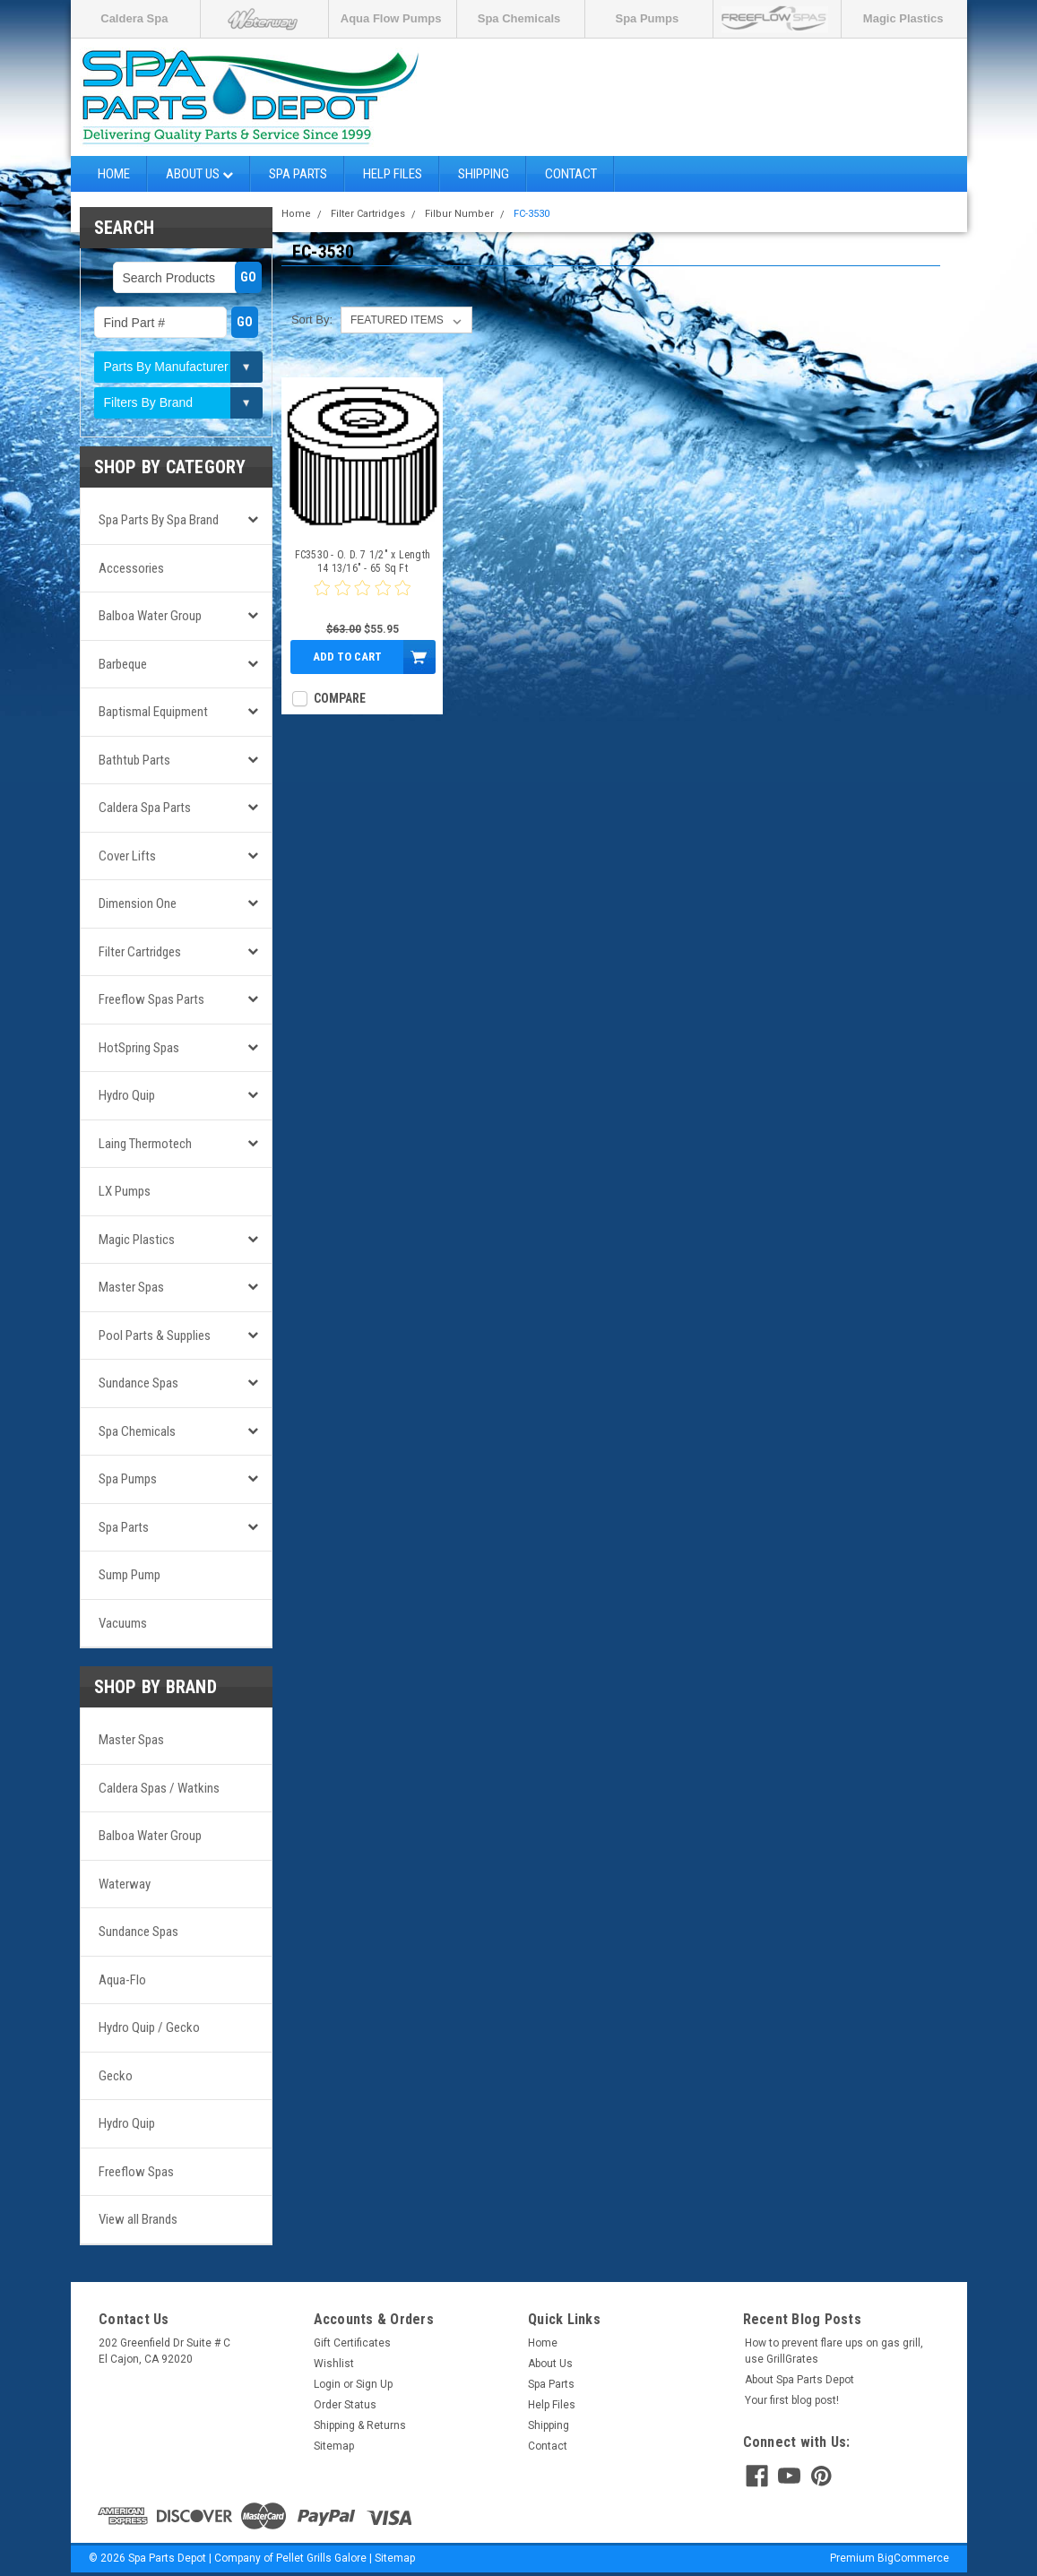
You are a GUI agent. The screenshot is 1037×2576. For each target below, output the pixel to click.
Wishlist (334, 2363)
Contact (571, 174)
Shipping (483, 174)
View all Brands (138, 2219)
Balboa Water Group (150, 616)
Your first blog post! (792, 2400)
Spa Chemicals (519, 18)
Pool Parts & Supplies (155, 1335)
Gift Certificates (352, 2343)
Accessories (131, 568)
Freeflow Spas (136, 2172)
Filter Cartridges (140, 952)
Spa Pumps (646, 18)
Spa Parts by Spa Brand (159, 520)
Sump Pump (129, 1575)
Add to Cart (347, 656)
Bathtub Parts (134, 760)
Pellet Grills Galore (321, 2558)
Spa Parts (298, 174)
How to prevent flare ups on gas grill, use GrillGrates (834, 2351)
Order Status (345, 2405)
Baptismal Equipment (153, 712)
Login (327, 2384)
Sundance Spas (138, 1383)
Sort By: (312, 319)
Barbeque (123, 664)
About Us (199, 174)
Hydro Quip (127, 1095)
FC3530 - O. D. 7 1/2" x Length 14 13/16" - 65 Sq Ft (363, 562)
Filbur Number (459, 214)
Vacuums (123, 1623)
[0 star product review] (362, 598)
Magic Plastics (903, 18)
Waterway (125, 1884)
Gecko (116, 2076)
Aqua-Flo (122, 1980)
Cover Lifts (127, 856)
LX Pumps (125, 1191)
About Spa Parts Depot (799, 2379)
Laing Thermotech (145, 1144)
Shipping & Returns (360, 2425)
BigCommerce (913, 2558)
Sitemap (334, 2446)
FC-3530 (531, 214)
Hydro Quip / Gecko (149, 2027)
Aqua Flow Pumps (391, 18)
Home (114, 174)
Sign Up (374, 2384)
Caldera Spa (134, 18)
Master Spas (131, 1287)
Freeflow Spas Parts (151, 999)
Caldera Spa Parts (145, 808)
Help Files (392, 174)
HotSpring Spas (139, 1048)
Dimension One (138, 903)
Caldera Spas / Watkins (159, 1788)
